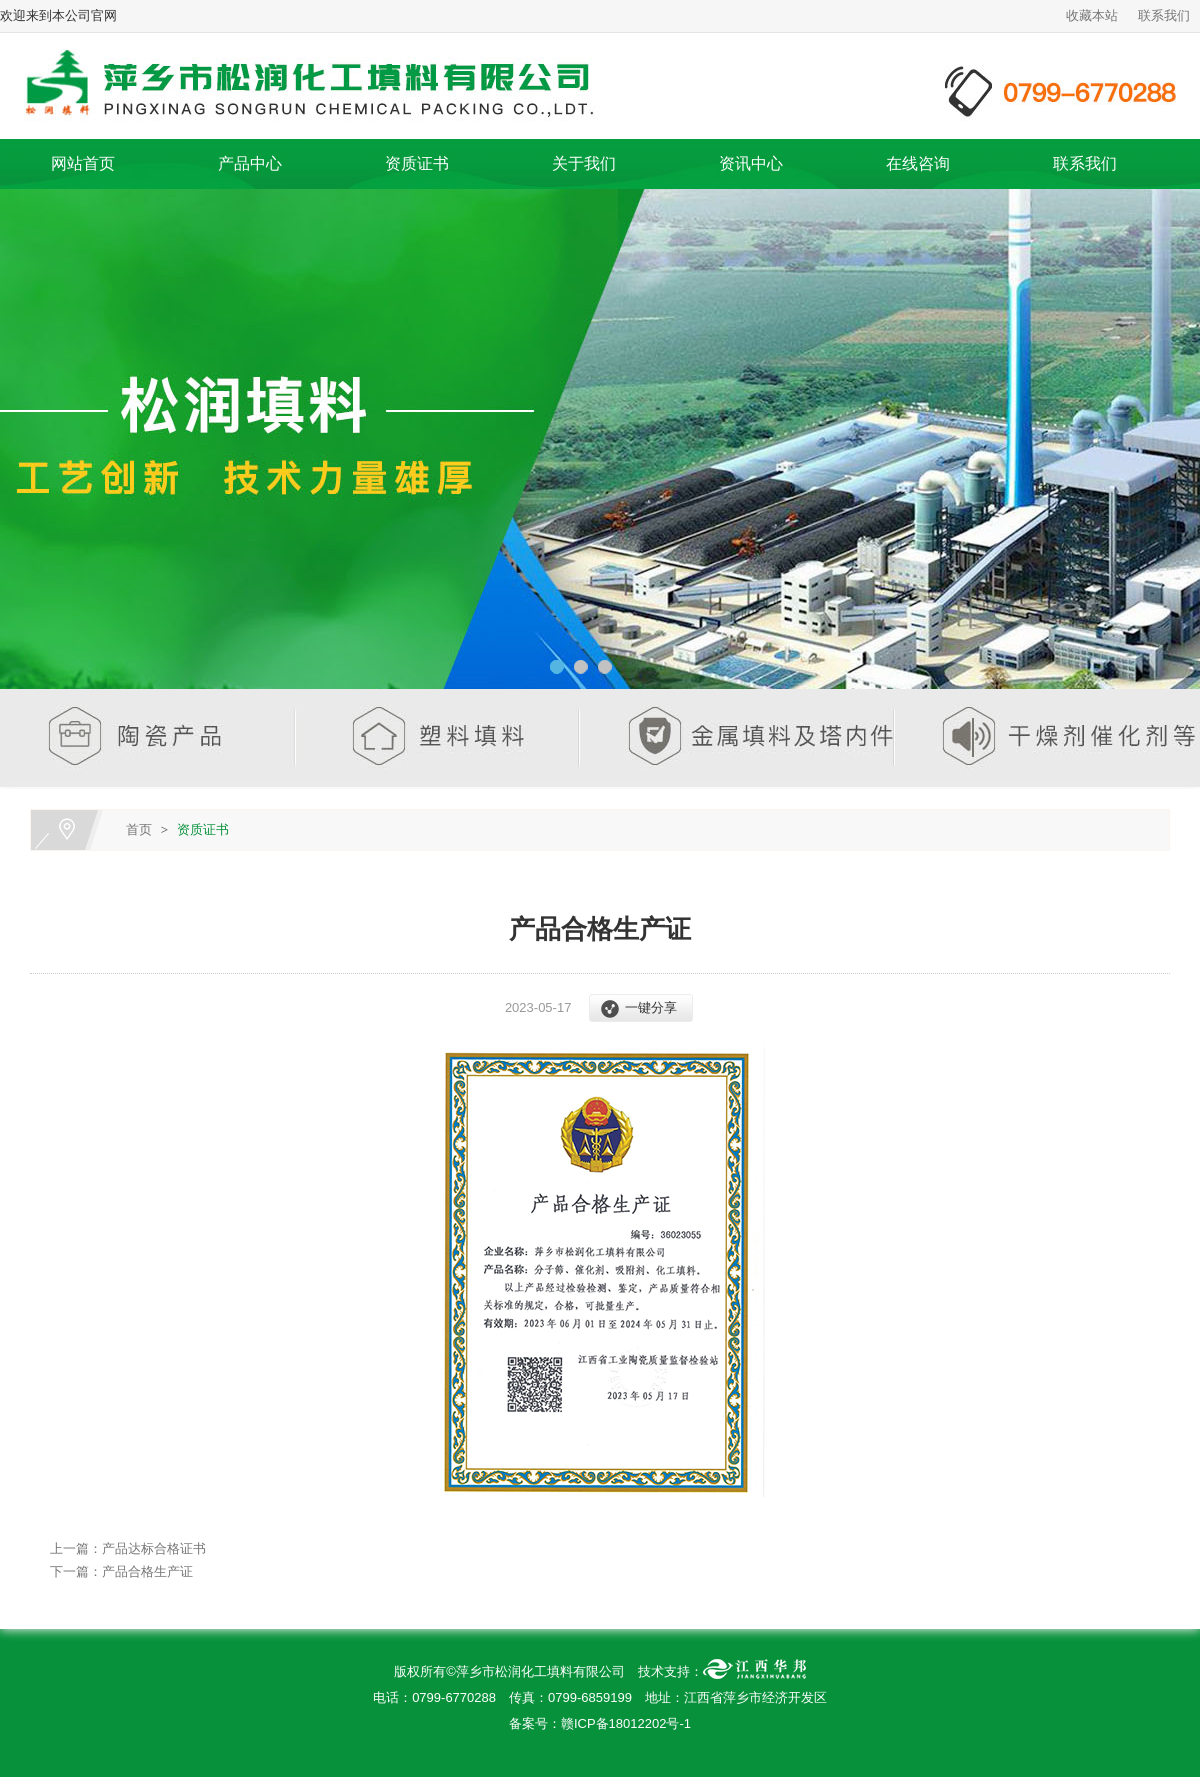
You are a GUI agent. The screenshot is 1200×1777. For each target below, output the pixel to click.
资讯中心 (751, 163)
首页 (139, 829)
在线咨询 (918, 163)
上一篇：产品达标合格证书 (128, 1548)
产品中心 (250, 163)
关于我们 (584, 163)
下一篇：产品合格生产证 (121, 1571)
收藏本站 (1092, 15)
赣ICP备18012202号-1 (626, 1723)
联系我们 (1164, 15)
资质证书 (417, 163)
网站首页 (83, 163)
